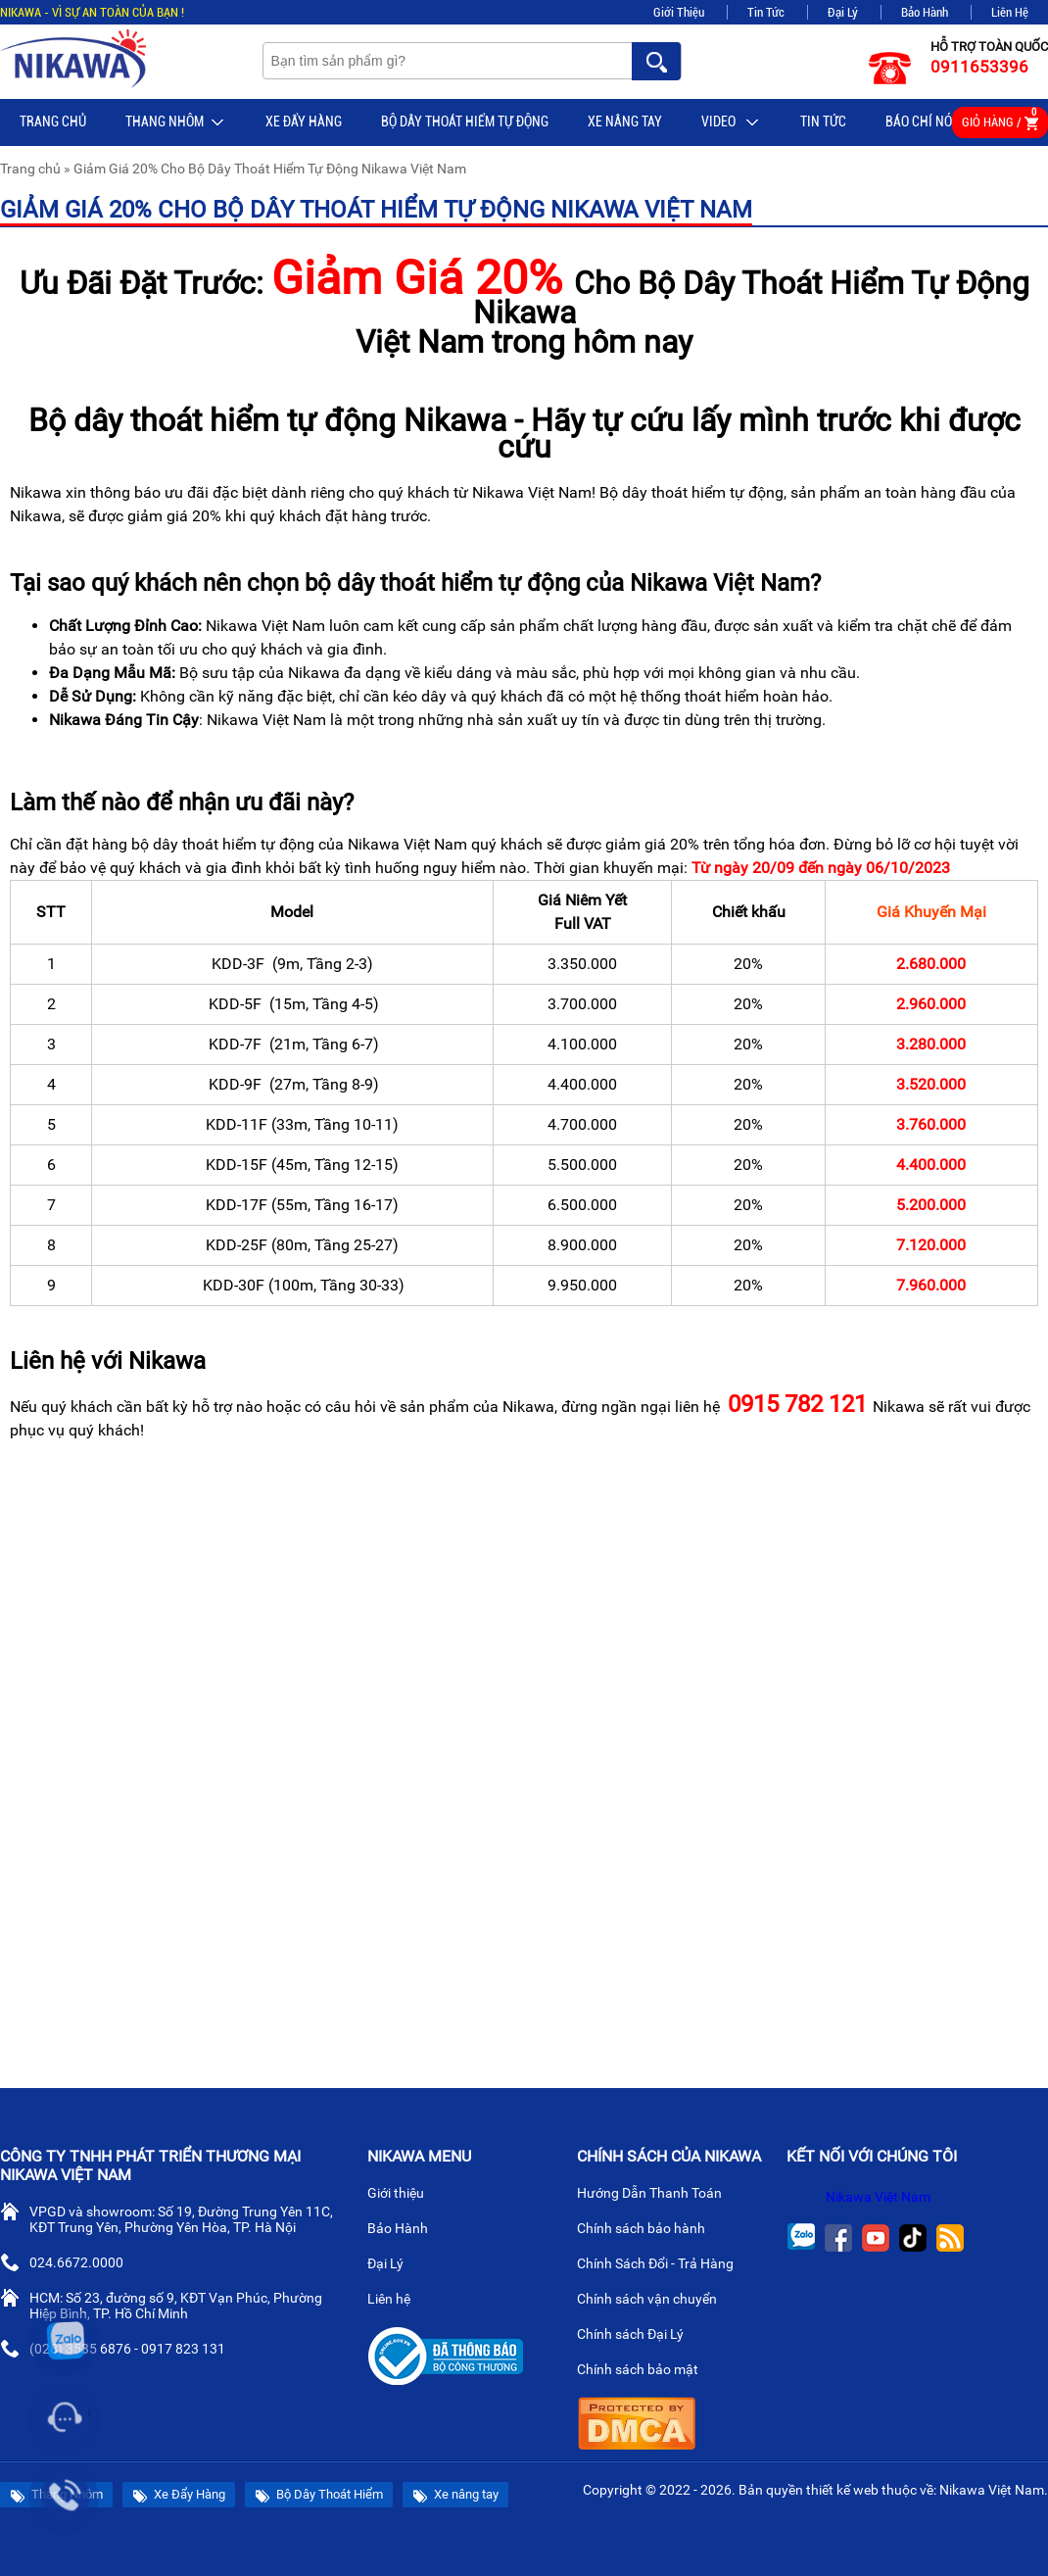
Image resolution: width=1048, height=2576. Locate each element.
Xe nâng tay (625, 121)
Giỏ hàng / (1000, 119)
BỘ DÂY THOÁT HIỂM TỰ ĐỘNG (464, 121)
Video (731, 122)
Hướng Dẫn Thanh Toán (657, 2195)
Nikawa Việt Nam (878, 2197)
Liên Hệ (1009, 12)
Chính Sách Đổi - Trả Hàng (663, 2265)
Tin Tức (766, 12)
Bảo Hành (924, 12)
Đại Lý (843, 12)
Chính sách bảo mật (644, 2371)
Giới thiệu (403, 2195)
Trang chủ (53, 121)
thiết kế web (842, 2490)
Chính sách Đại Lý (638, 2336)
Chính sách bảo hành (649, 2230)
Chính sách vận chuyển (655, 2300)
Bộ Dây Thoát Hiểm (319, 2495)
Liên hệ (396, 2300)
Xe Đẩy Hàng (303, 121)
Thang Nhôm (175, 122)
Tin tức (823, 121)
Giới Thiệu (678, 12)
